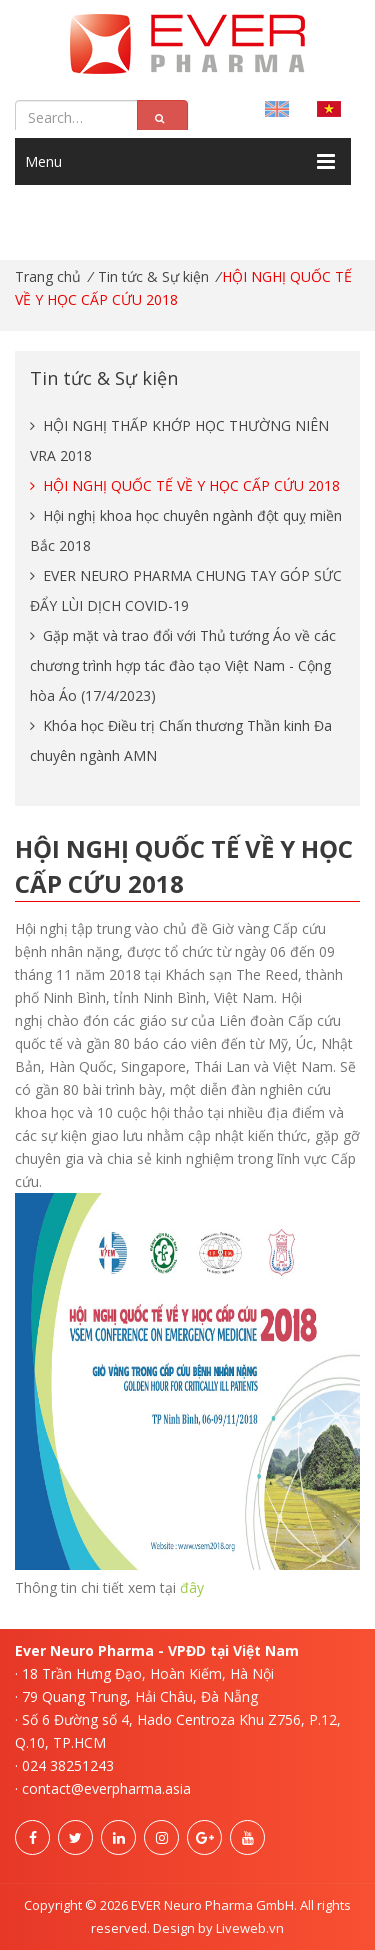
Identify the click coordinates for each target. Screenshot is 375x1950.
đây (192, 1587)
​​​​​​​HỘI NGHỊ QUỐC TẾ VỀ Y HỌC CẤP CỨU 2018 (185, 485)
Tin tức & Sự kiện (153, 276)
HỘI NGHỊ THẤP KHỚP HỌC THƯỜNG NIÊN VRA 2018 (179, 440)
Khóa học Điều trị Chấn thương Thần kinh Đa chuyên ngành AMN (181, 740)
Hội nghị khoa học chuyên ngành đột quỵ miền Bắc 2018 (186, 530)
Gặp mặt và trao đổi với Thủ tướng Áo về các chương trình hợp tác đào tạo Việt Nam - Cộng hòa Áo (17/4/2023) (183, 665)
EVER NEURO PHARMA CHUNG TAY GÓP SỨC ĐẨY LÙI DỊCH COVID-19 (186, 590)
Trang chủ (48, 276)
